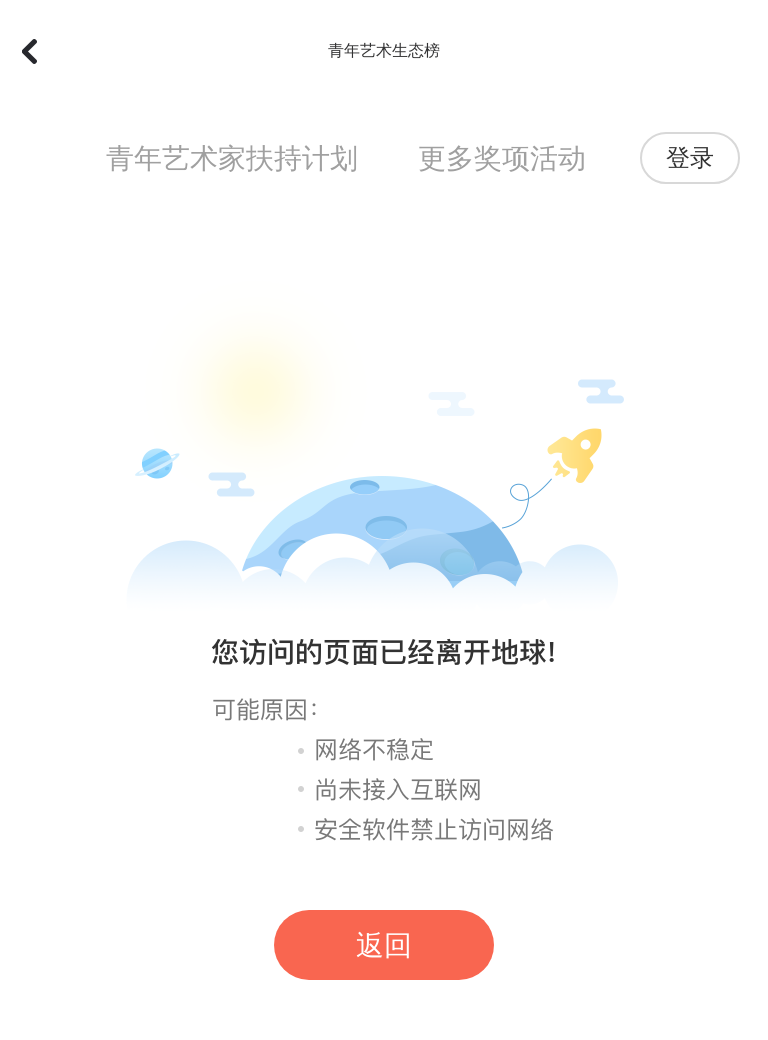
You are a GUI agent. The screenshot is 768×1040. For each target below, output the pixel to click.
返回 (384, 945)
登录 (690, 158)
